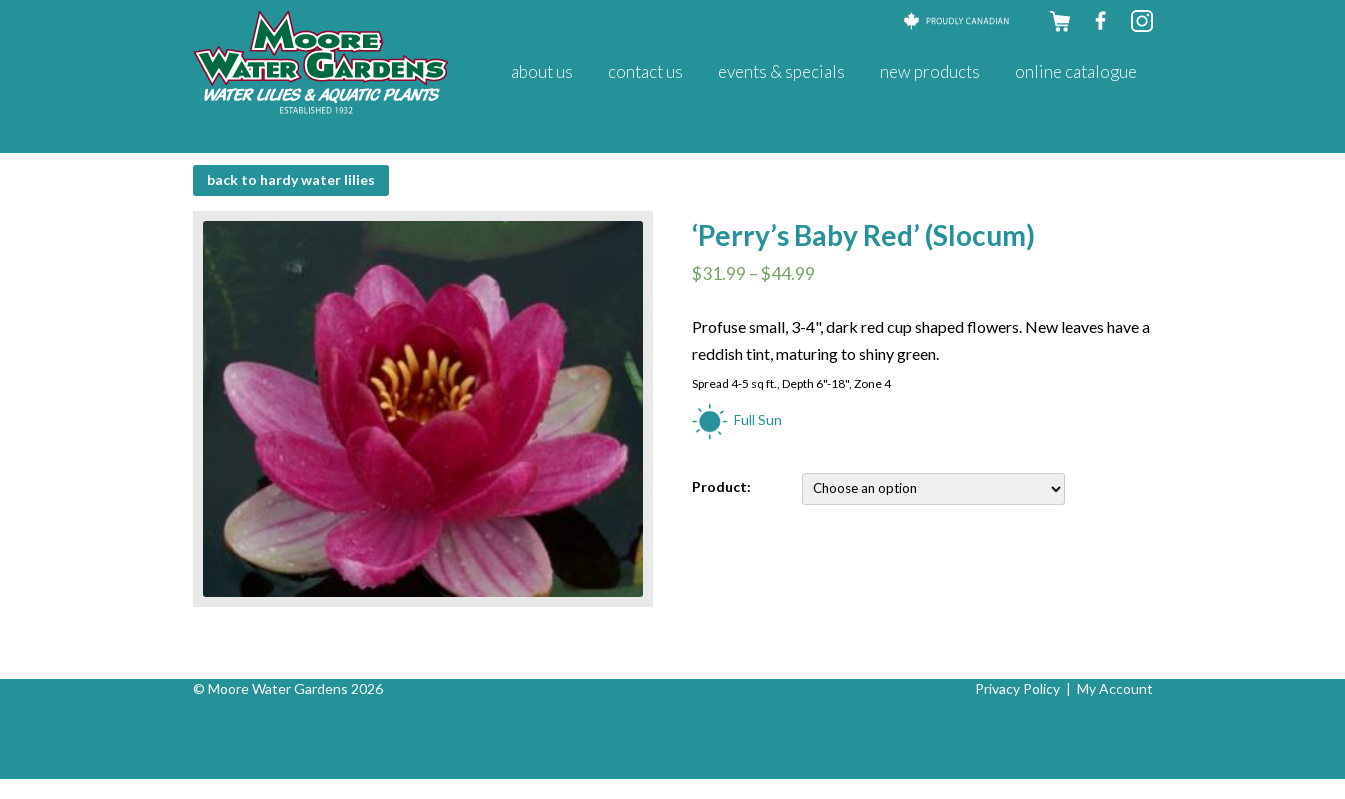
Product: (721, 486)
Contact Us (645, 71)
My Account (1115, 688)
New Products (930, 71)
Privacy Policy (1017, 688)
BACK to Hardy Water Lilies (291, 179)
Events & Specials (781, 71)
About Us (542, 71)
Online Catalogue (1076, 71)
